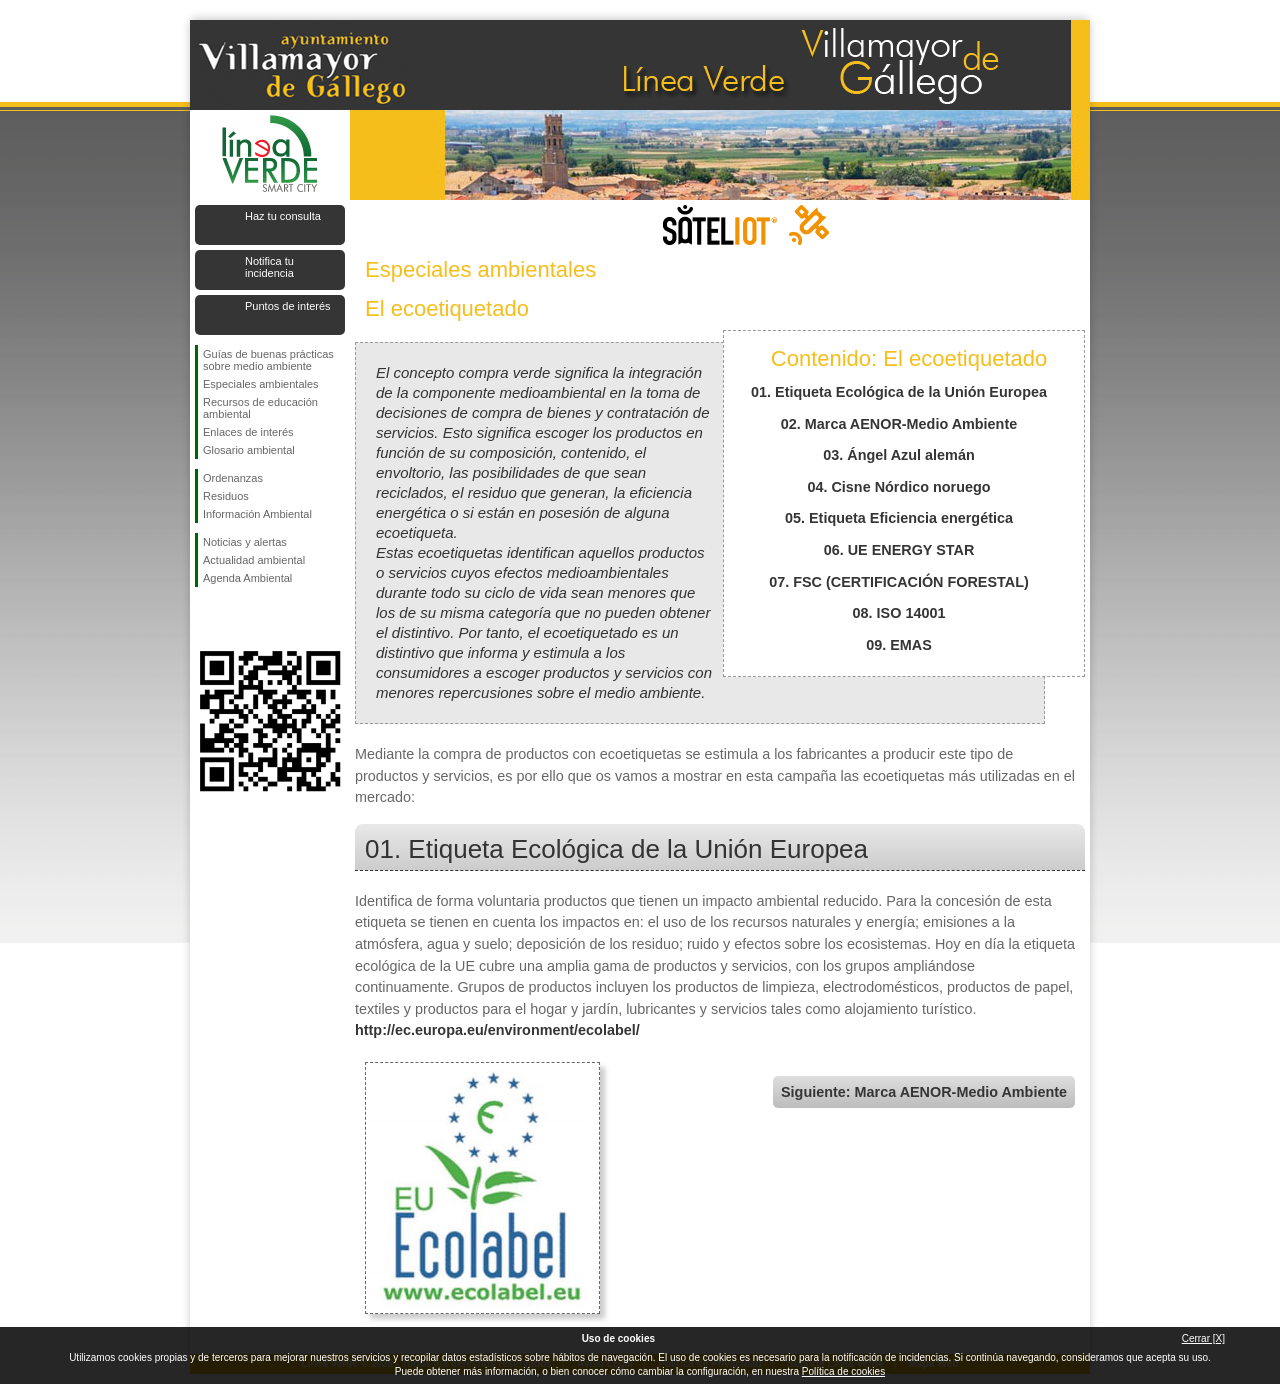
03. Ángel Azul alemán (898, 455)
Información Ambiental (257, 514)
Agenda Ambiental (247, 578)
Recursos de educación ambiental (260, 408)
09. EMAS (899, 645)
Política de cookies (843, 1371)
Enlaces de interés (248, 432)
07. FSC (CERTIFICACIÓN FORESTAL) (899, 582)
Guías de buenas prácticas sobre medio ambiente (268, 360)
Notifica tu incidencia (269, 267)
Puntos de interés (288, 306)
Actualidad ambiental (254, 560)
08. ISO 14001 (899, 613)
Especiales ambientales (261, 384)
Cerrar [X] (1203, 1338)
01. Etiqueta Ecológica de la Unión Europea (899, 392)
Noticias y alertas (245, 542)
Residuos (226, 496)
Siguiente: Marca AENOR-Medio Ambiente (924, 1092)
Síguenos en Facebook (207, 619)
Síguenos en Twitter (240, 619)
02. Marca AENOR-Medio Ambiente (899, 424)
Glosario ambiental (249, 450)
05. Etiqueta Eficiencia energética (899, 518)
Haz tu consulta (283, 216)
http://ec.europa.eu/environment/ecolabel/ (497, 1030)
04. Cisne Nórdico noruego (898, 487)
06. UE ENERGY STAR (899, 550)
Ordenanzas (233, 478)
